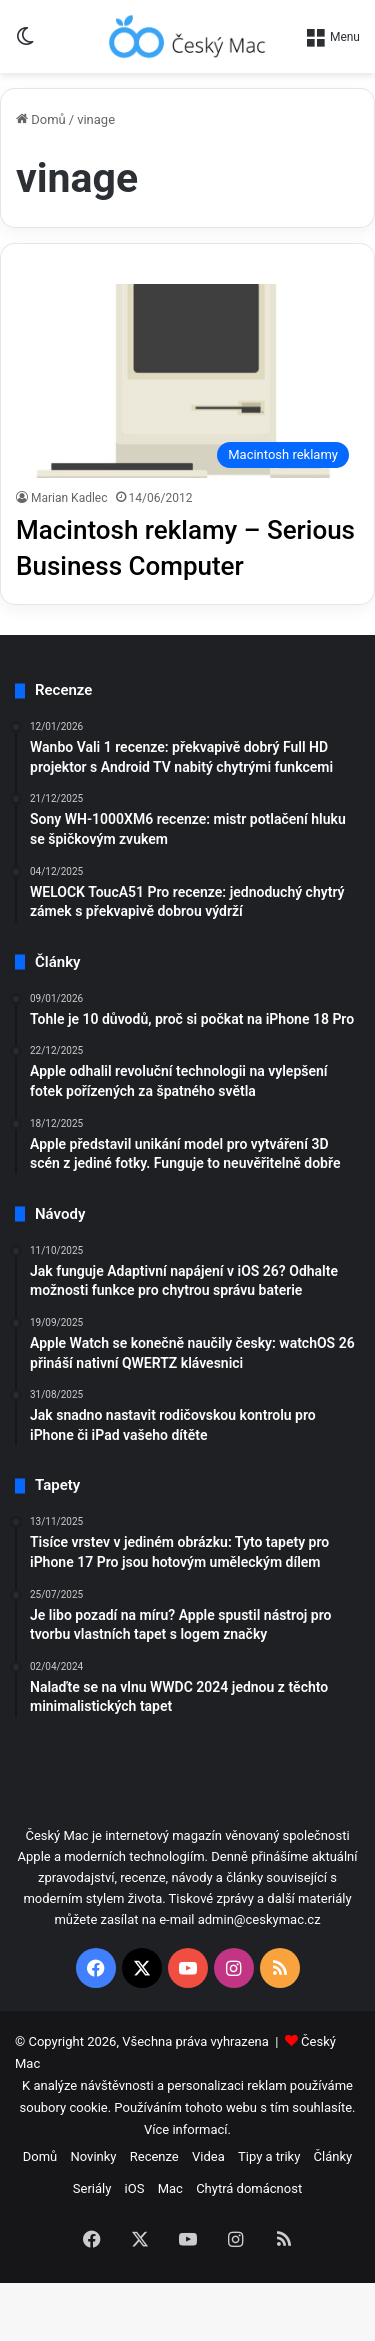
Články (333, 2156)
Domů (41, 119)
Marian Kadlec (69, 498)
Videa (208, 2156)
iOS (135, 2188)
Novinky (94, 2156)
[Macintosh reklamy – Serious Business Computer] (187, 380)
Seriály (92, 2188)
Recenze (154, 2156)
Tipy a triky (269, 2156)
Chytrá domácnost (249, 2188)
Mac (170, 2188)
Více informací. (187, 2129)
